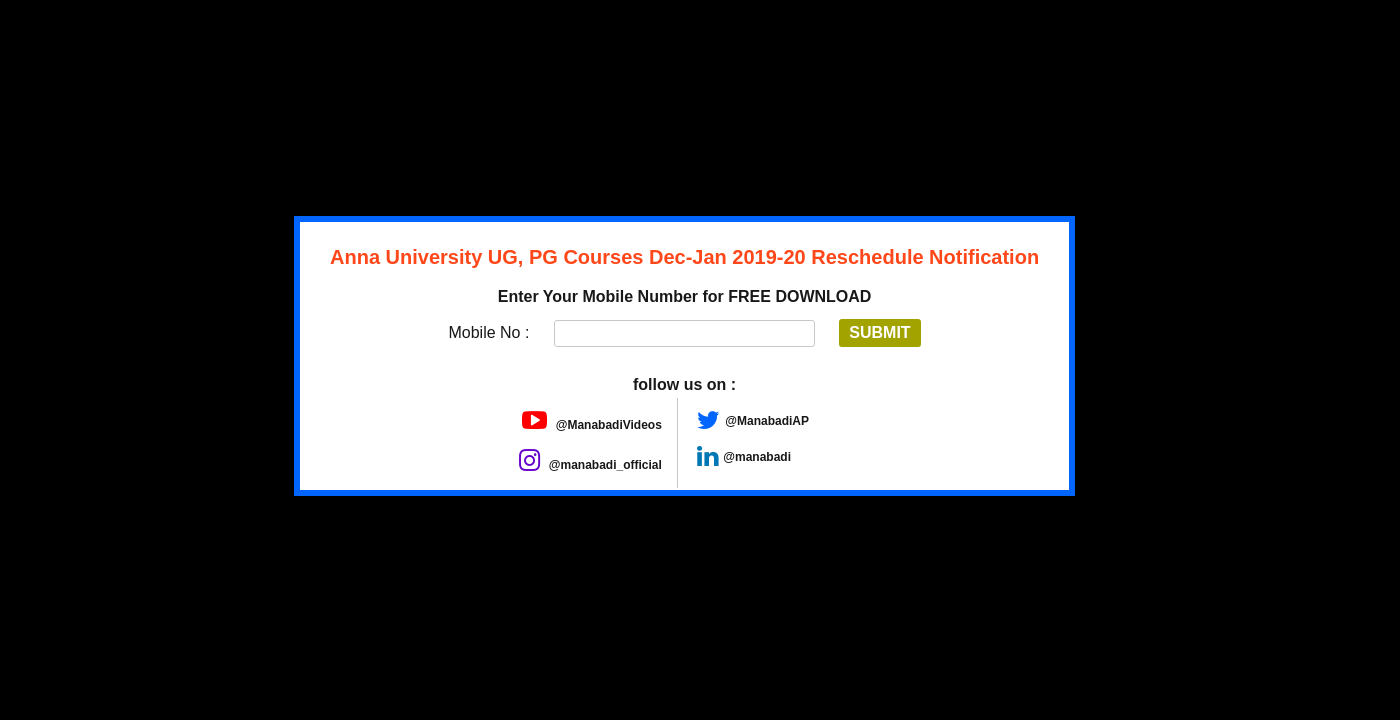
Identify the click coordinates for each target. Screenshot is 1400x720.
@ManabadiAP (767, 421)
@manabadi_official (590, 465)
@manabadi (757, 457)
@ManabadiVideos (592, 425)
